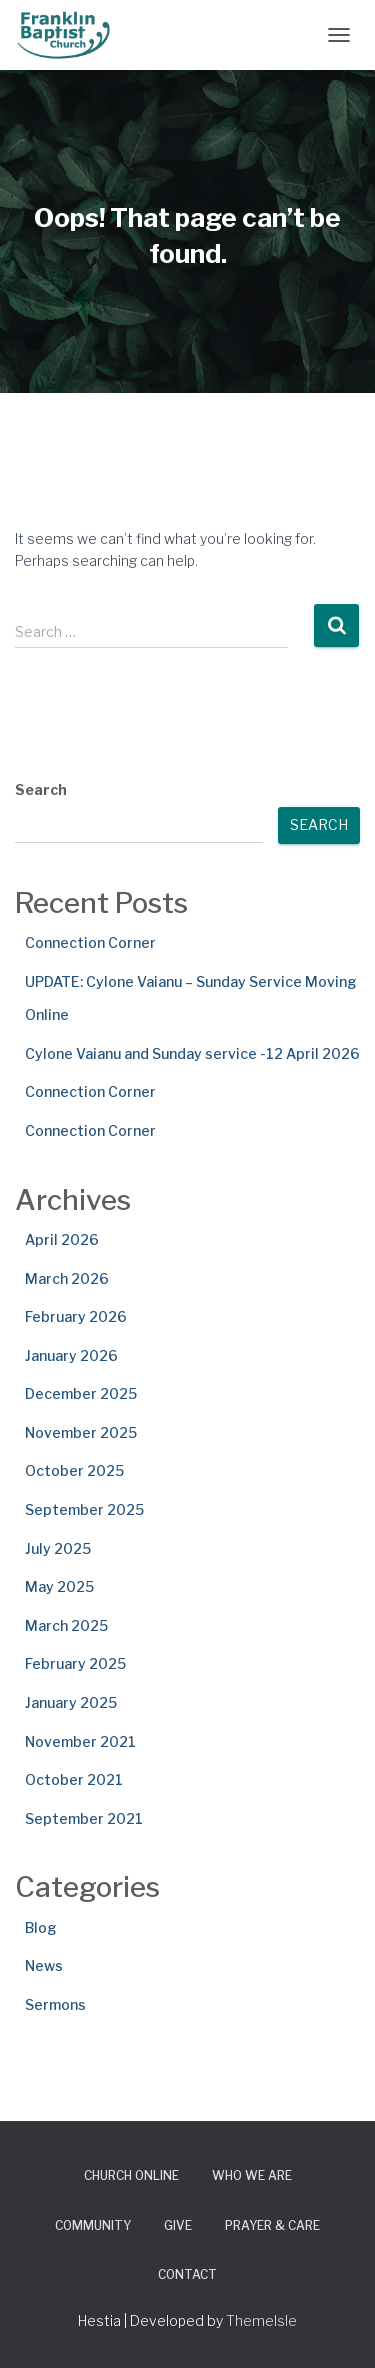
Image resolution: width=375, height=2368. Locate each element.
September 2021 (84, 1818)
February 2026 (76, 1316)
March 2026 (67, 1278)
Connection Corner (90, 942)
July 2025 (58, 1548)
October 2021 (74, 1779)
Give (178, 2225)
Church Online (131, 2175)
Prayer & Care (272, 2225)
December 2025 (81, 1393)
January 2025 (71, 1702)
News (44, 1965)
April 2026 (62, 1239)
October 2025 (74, 1470)
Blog (41, 1927)
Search (41, 789)
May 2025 (59, 1586)
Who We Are (252, 2175)
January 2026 (71, 1355)
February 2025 (75, 1663)
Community (93, 2225)
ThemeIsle (261, 2320)
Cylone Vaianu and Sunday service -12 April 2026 (192, 1053)
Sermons (55, 2004)
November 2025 (81, 1432)
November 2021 (80, 1741)
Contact (187, 2274)
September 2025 (84, 1509)
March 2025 (66, 1625)
